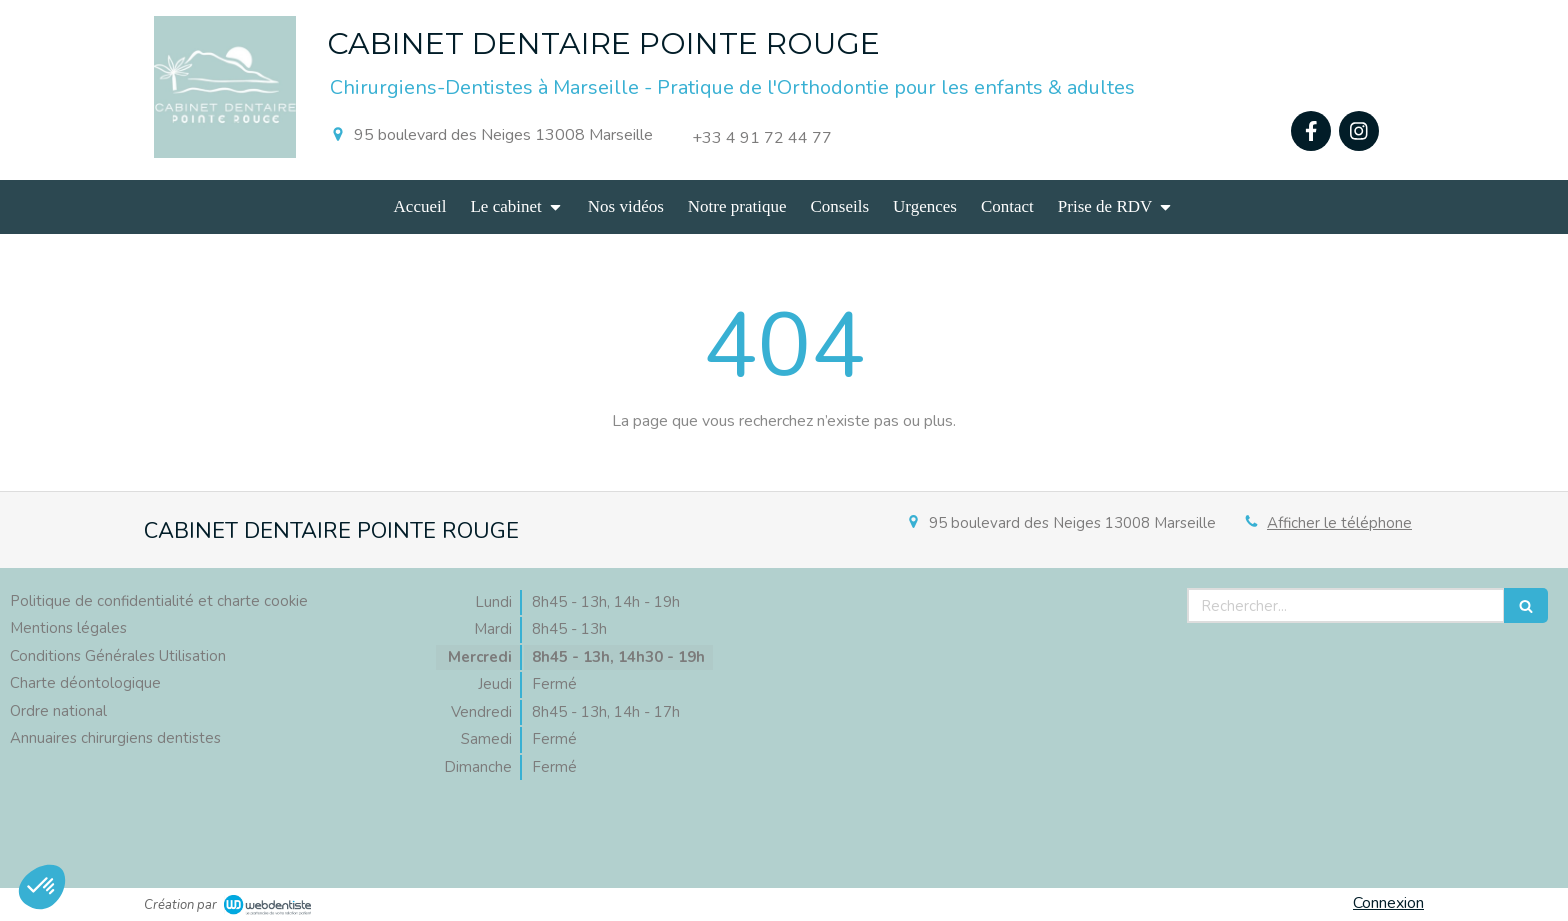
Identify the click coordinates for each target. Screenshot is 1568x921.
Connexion (1388, 903)
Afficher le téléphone (1339, 523)
